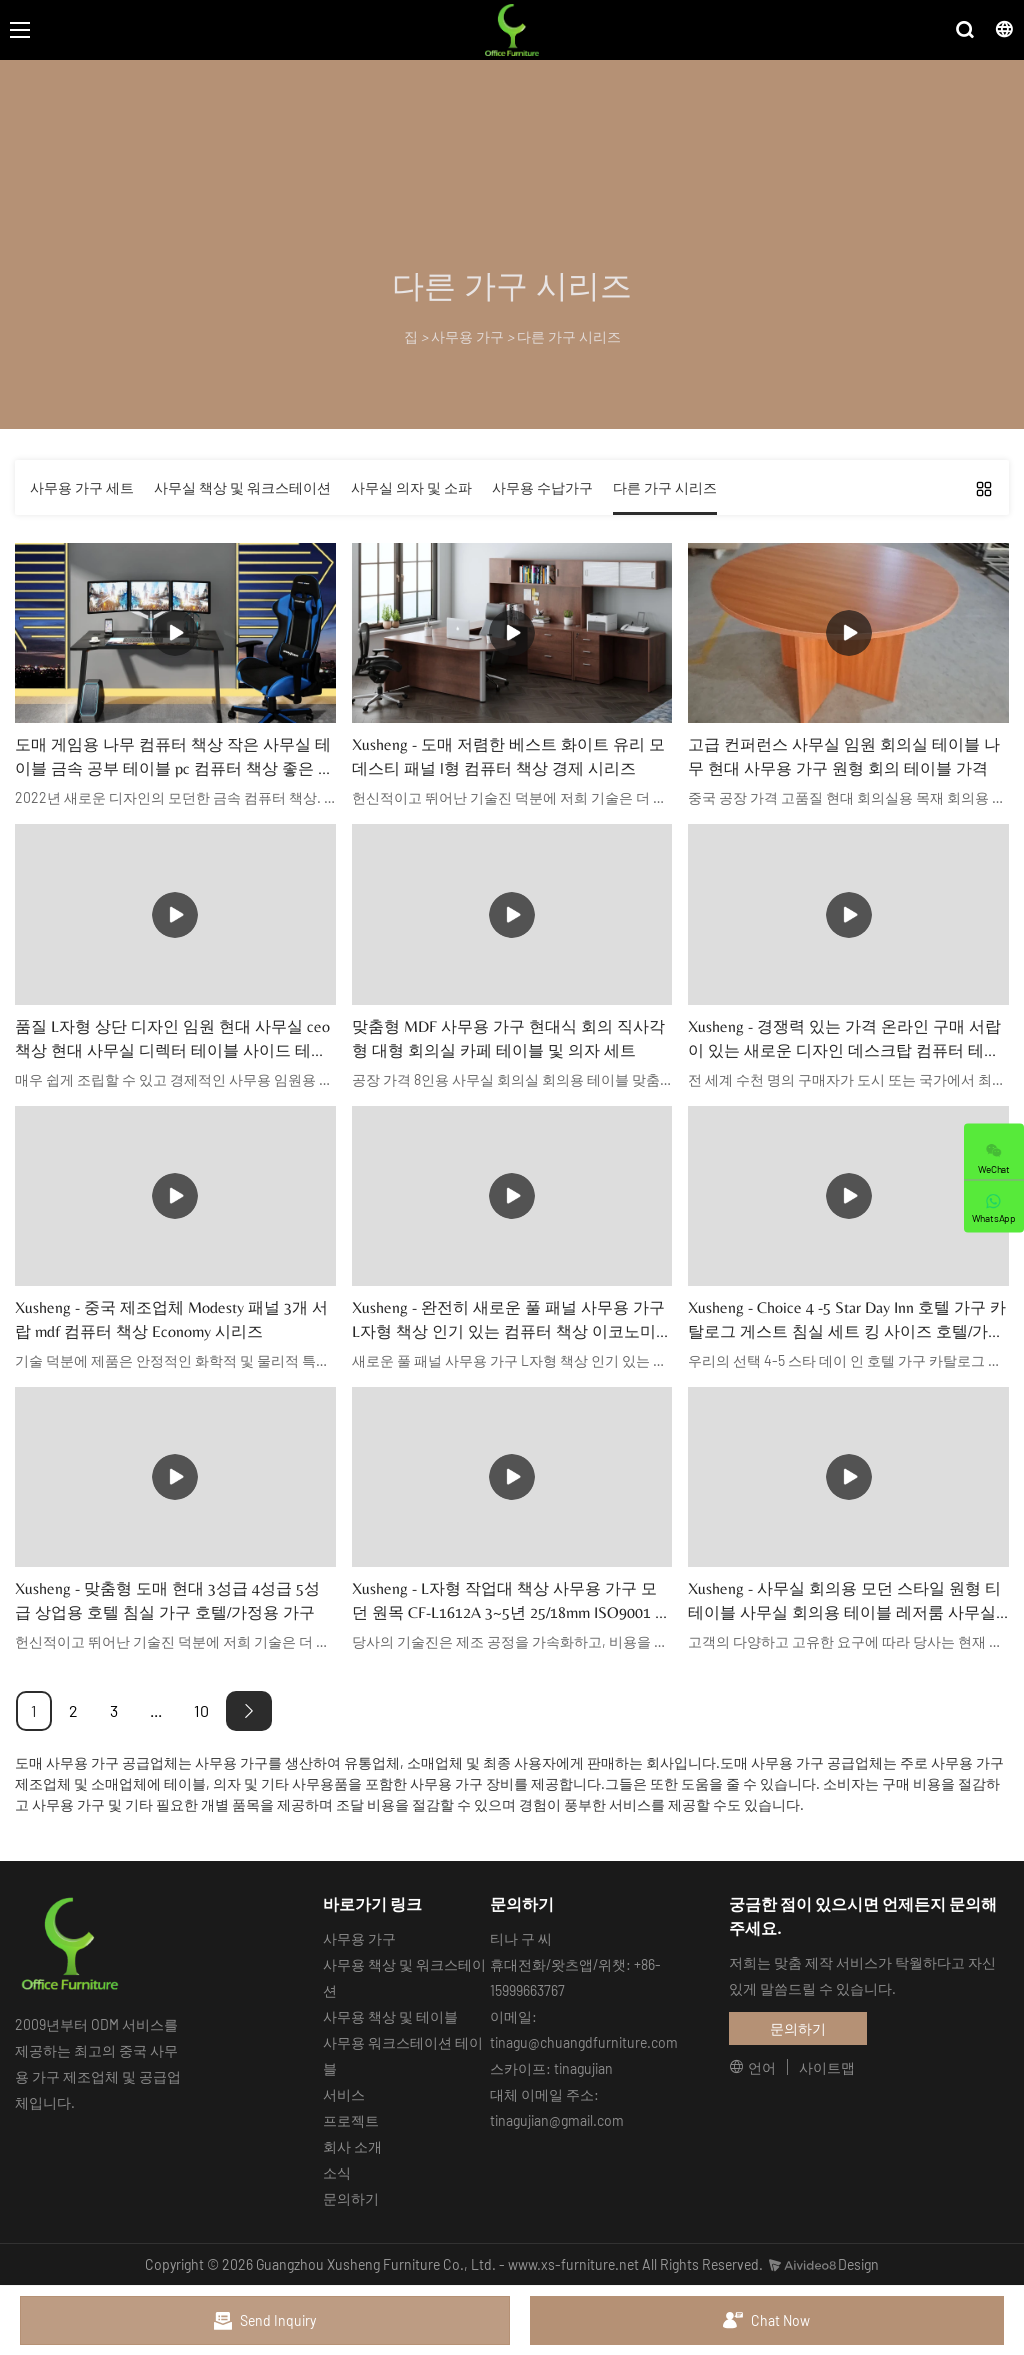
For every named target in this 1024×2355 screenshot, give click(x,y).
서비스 (344, 2094)
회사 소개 (352, 2146)
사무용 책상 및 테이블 (390, 2016)
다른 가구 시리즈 (569, 336)
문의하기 (351, 2198)
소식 (337, 2172)
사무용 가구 (467, 336)
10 (201, 1710)
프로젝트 (351, 2120)
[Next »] (249, 1711)
